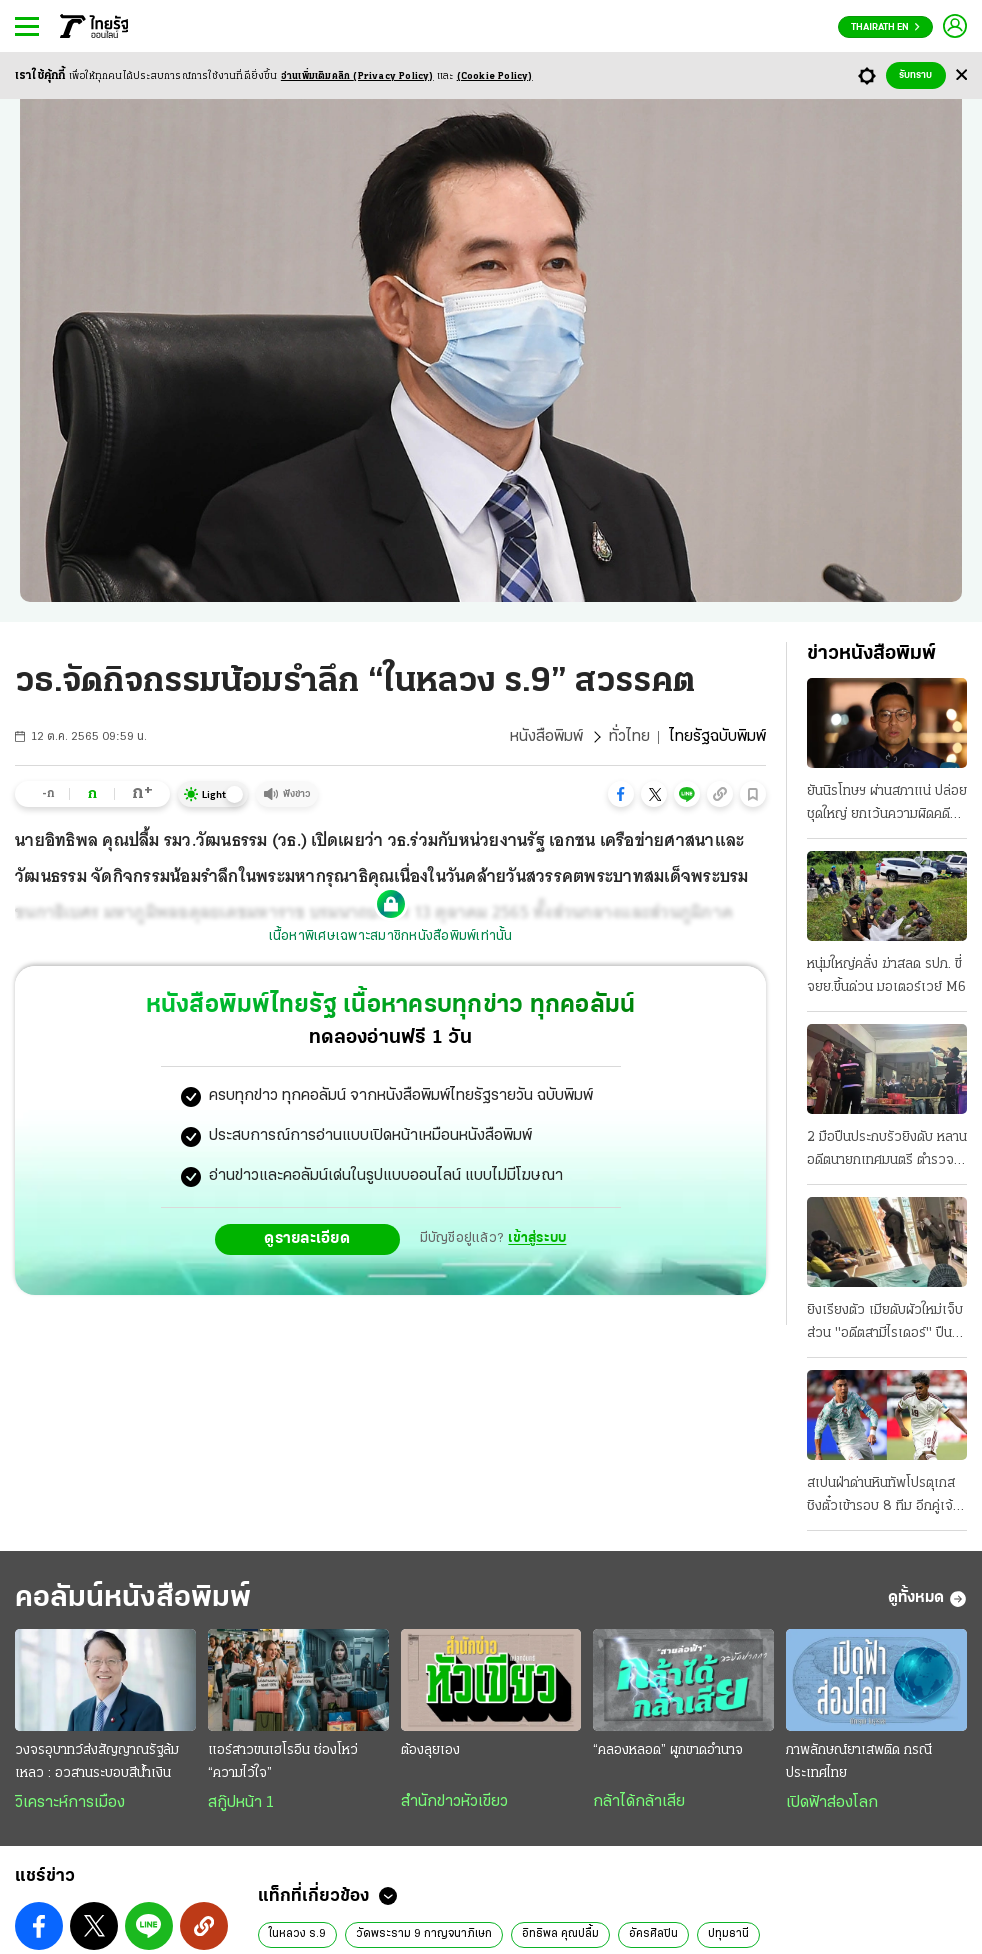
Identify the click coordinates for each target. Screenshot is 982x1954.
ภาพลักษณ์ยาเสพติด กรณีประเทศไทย (859, 1762)
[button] (621, 794)
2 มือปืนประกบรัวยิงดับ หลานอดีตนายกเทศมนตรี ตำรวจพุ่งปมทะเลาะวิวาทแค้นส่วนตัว (887, 1151)
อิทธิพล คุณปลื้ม (560, 1934)
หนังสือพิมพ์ (546, 737)
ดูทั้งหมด (927, 1599)
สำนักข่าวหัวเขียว (454, 1802)
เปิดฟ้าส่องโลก (832, 1803)
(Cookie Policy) (495, 76)
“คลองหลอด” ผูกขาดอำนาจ (668, 1750)
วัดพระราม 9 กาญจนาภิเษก (424, 1934)
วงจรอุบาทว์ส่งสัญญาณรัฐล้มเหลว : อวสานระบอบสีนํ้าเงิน (97, 1762)
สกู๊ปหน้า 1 (241, 1803)
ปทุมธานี (728, 1934)
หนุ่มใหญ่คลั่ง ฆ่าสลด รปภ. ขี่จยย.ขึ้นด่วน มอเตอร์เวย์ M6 (886, 976)
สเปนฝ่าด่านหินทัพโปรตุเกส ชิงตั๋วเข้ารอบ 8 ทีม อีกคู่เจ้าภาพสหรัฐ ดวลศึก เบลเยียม (883, 1497)
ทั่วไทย (629, 737)
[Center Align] (961, 75)
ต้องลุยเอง (430, 1750)
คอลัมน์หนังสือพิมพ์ (133, 1598)
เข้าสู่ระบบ (537, 1238)
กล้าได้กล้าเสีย (639, 1802)
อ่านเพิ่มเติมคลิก (357, 76)
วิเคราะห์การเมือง (70, 1803)
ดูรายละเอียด (307, 1239)
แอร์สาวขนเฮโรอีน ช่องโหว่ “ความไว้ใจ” (283, 1762)
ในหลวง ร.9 (297, 1934)
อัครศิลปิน (653, 1934)
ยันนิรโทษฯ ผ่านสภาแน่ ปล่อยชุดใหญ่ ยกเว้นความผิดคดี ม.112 (887, 805)
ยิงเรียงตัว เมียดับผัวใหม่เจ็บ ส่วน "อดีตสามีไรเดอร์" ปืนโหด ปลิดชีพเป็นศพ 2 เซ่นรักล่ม (886, 1324)
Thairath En (885, 27)
